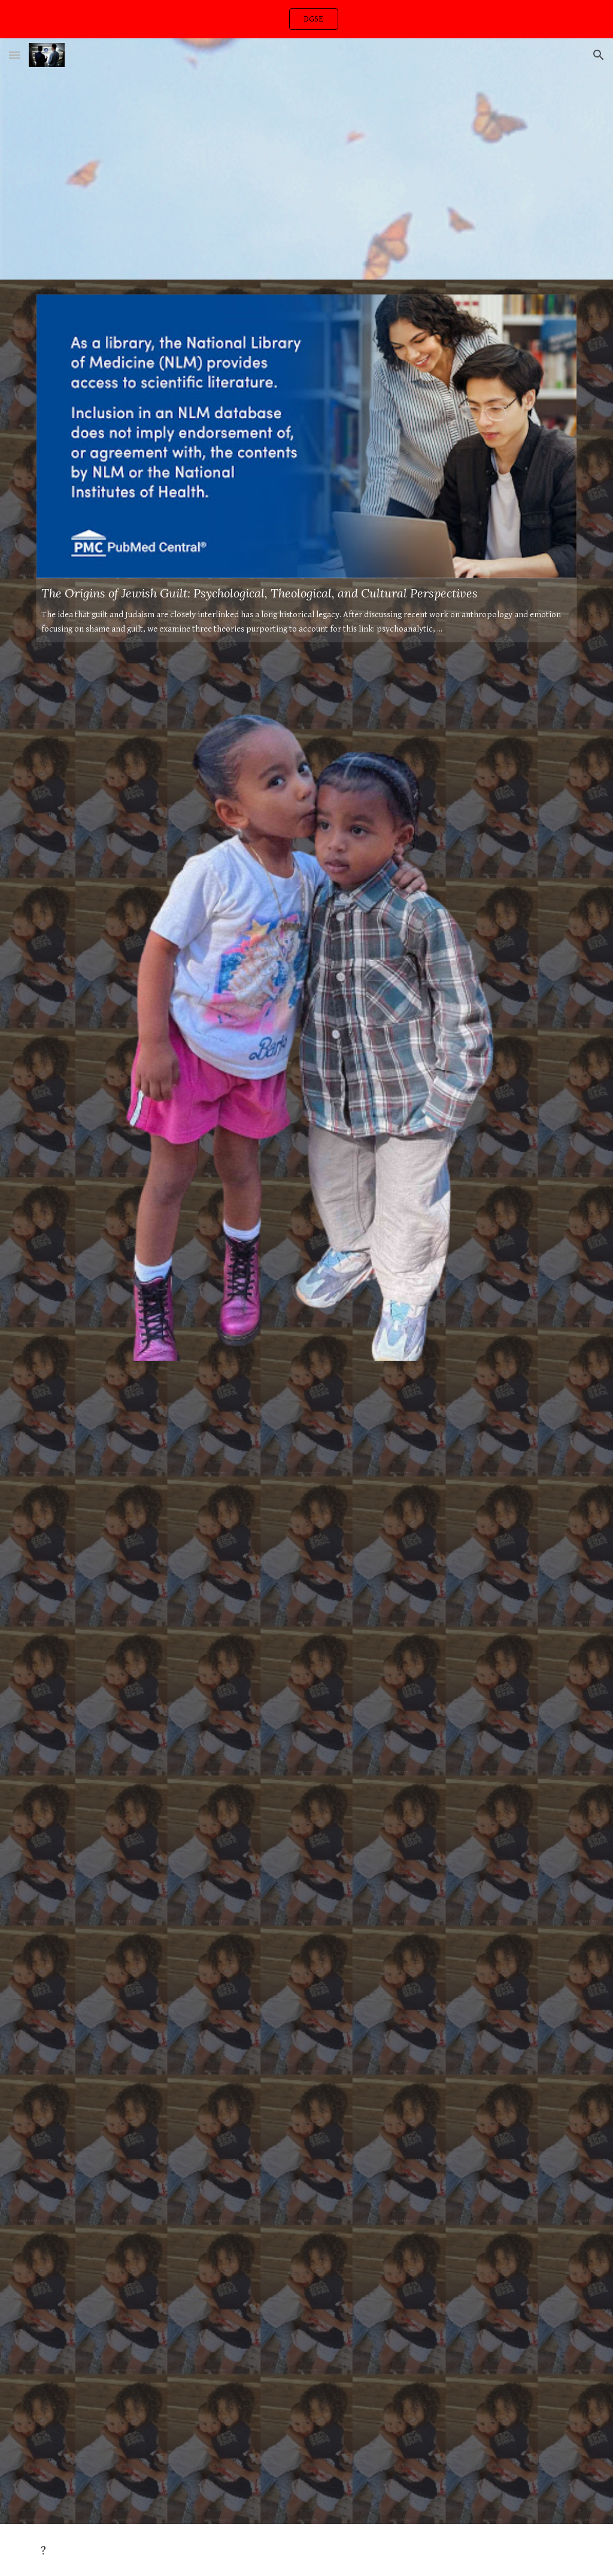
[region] (306, 19)
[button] (14, 54)
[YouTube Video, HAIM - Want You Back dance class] (260, 175)
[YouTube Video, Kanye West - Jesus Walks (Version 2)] (307, 1560)
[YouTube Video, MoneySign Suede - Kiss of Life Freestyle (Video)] (307, 1945)
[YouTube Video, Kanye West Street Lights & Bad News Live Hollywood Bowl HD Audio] (307, 2326)
